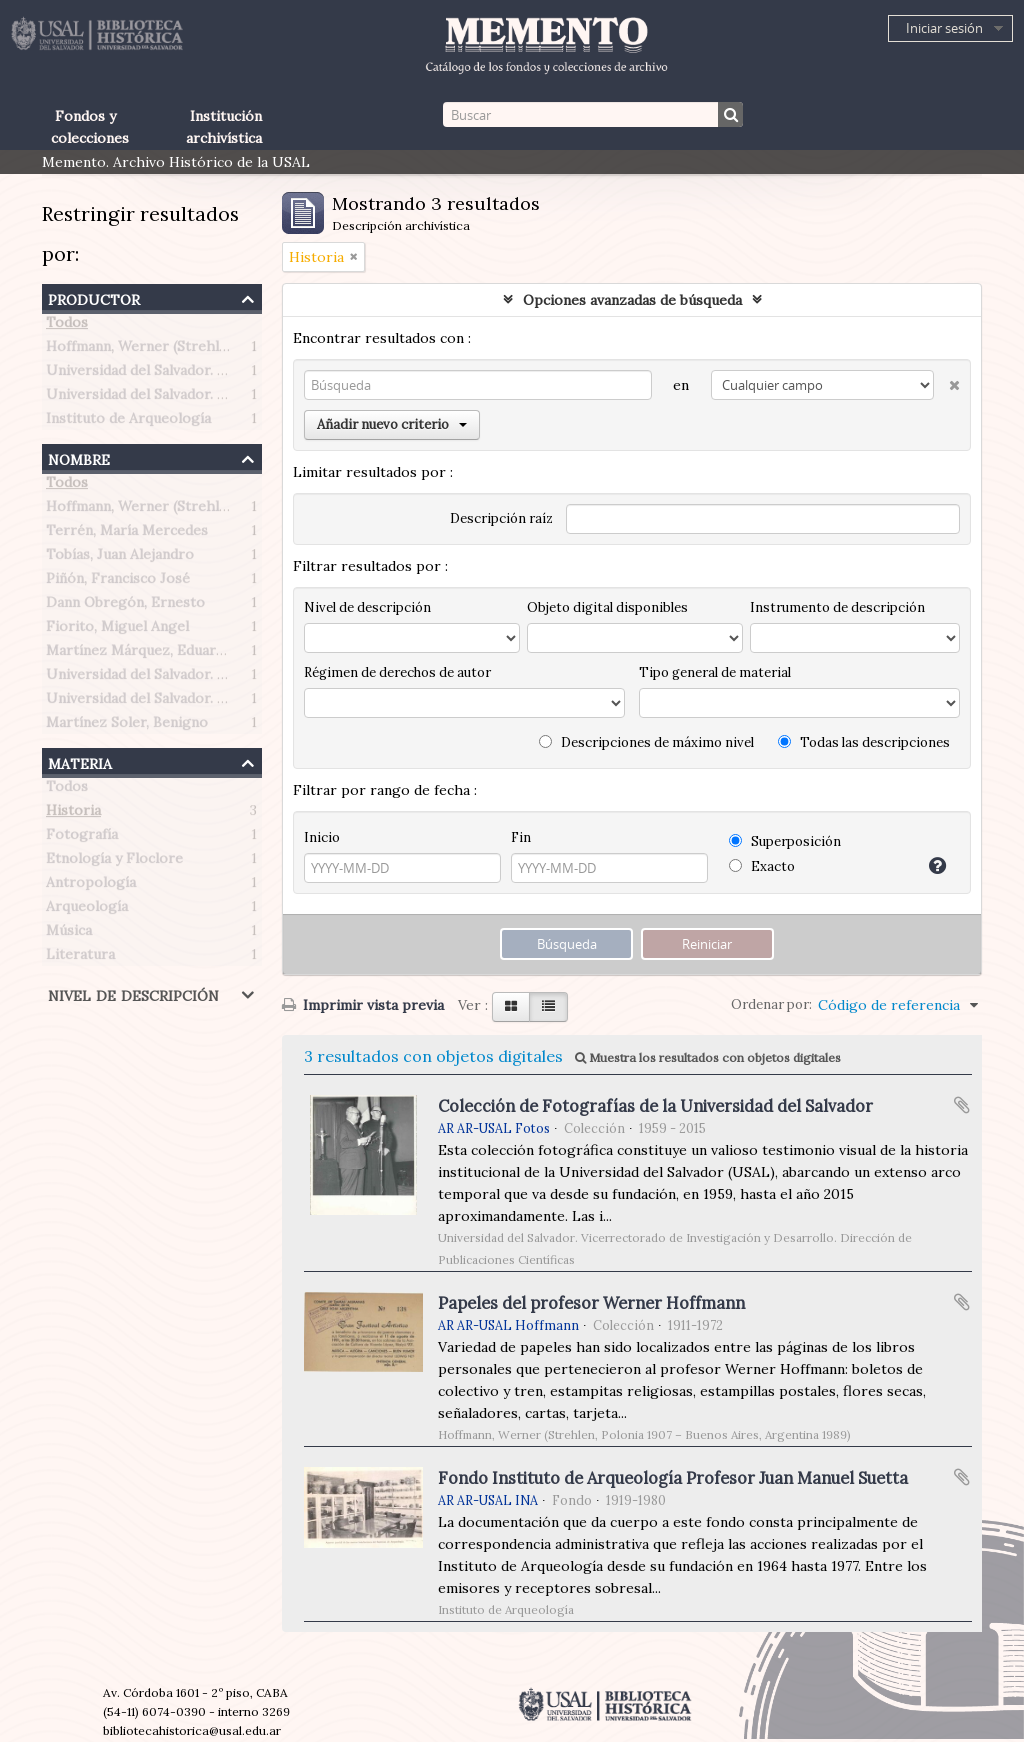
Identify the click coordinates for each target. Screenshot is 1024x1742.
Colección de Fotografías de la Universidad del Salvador (655, 1106)
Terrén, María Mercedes (127, 534)
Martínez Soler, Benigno (127, 726)
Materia (80, 761)
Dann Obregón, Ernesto (125, 606)
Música (69, 934)
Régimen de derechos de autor (397, 672)
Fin (521, 837)
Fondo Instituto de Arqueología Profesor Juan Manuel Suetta (673, 1478)
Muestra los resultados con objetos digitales (708, 1057)
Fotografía (82, 838)
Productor (94, 297)
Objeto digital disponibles (607, 607)
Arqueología (87, 910)
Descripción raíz (501, 518)
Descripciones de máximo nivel (646, 742)
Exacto (762, 866)
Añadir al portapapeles (962, 1105)
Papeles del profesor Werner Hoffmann (591, 1303)
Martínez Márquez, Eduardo (139, 654)
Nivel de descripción (133, 993)
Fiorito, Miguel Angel (117, 630)
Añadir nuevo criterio (392, 424)
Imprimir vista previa (363, 1005)
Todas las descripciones (864, 742)
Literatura (80, 958)
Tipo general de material (715, 672)
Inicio (322, 837)
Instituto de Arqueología (128, 422)
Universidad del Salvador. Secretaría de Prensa (201, 374)
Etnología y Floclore (114, 862)
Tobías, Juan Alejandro (120, 558)
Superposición (785, 841)
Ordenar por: (771, 1004)
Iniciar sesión (944, 28)
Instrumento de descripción (837, 607)
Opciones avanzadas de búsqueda (632, 300)
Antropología (91, 886)
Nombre (79, 457)
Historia (73, 814)
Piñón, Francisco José (118, 582)
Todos (67, 326)
